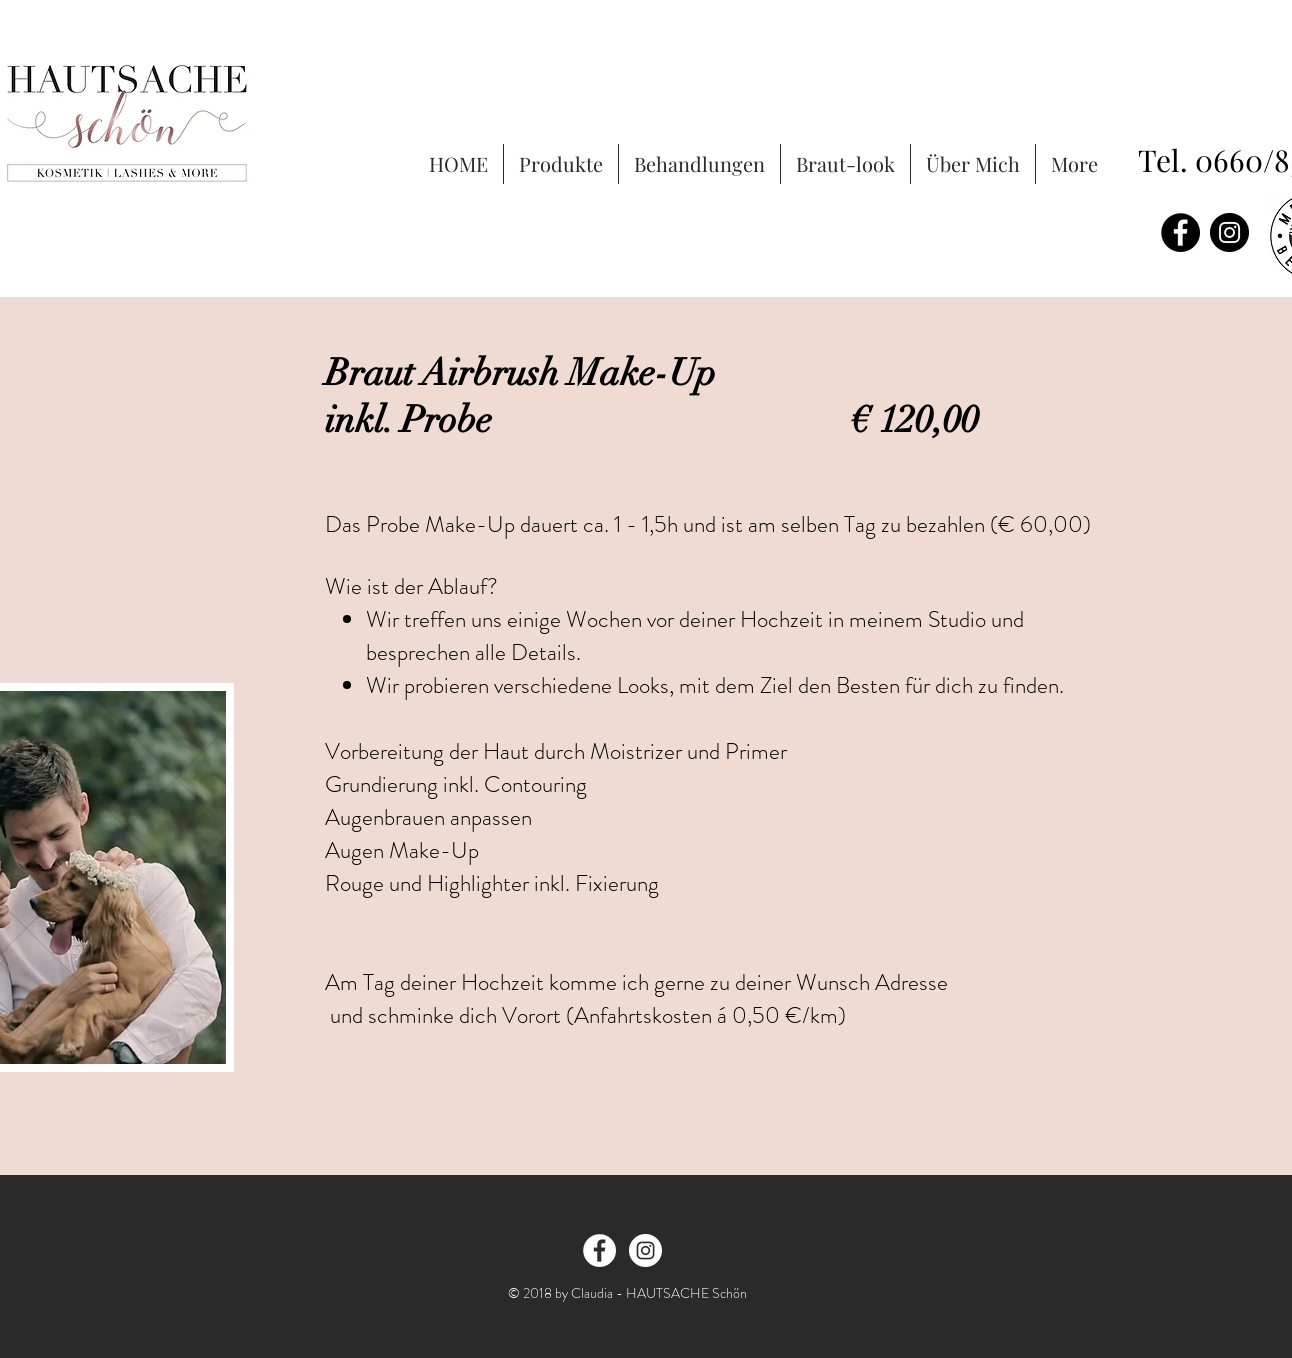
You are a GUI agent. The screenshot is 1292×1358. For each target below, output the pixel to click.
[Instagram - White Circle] (645, 1250)
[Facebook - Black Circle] (1180, 232)
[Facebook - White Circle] (599, 1250)
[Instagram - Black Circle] (1229, 232)
